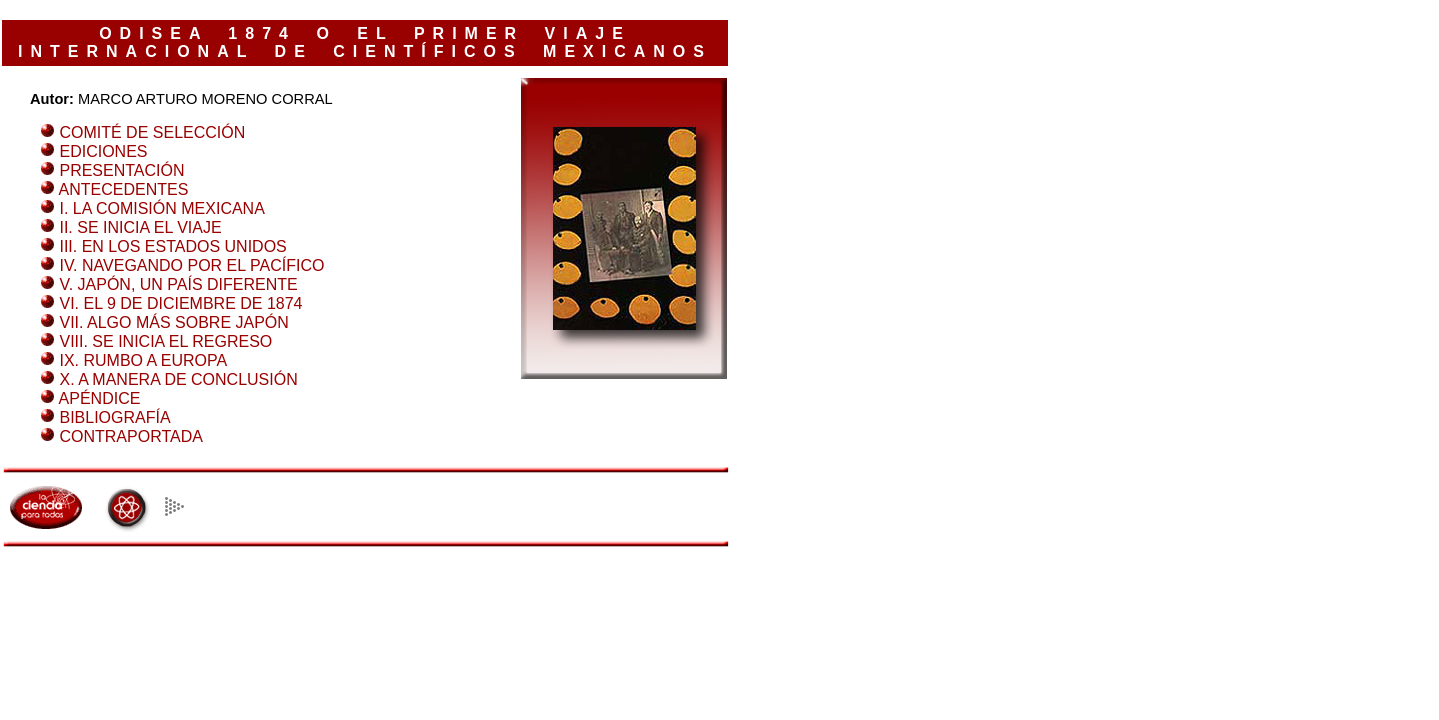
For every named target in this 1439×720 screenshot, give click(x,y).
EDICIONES (103, 151)
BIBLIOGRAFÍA (114, 417)
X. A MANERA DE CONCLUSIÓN (178, 379)
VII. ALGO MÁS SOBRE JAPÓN (173, 322)
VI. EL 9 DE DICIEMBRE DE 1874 (180, 303)
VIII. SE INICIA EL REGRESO (165, 341)
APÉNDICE (100, 398)
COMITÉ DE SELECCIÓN (152, 132)
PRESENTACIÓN (121, 170)
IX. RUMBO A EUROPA (143, 360)
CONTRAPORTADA (130, 436)
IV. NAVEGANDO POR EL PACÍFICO (191, 265)
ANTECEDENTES (124, 189)
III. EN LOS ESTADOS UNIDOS (172, 246)
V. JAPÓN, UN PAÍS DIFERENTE (178, 284)
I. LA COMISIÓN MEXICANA (161, 208)
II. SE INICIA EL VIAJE (140, 227)
